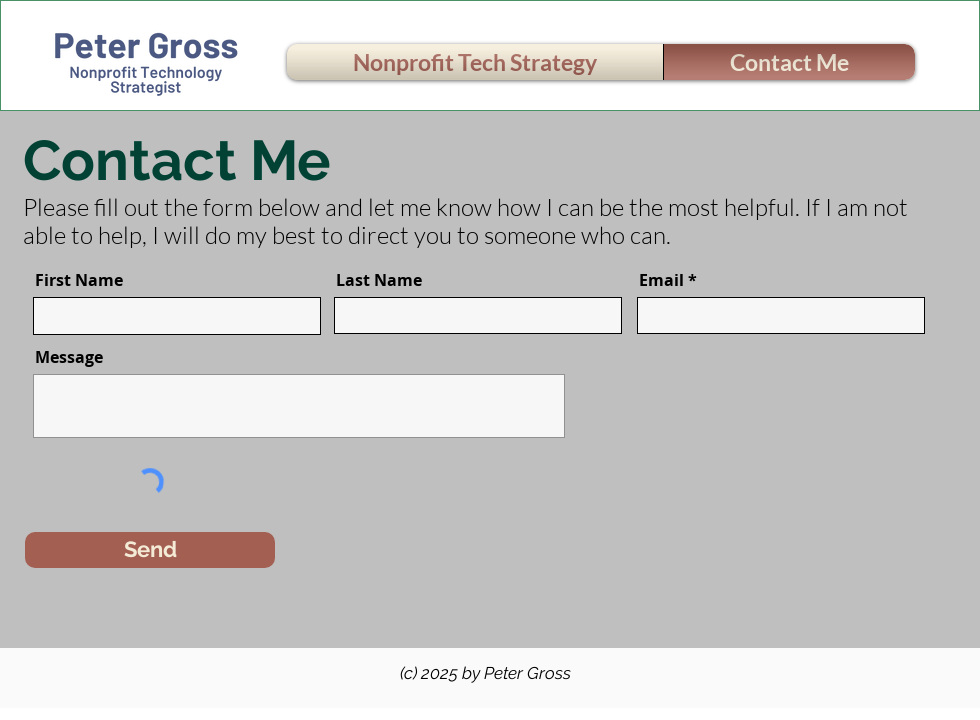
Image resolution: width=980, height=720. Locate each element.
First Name (79, 280)
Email (661, 280)
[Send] (150, 550)
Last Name (379, 280)
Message (69, 357)
